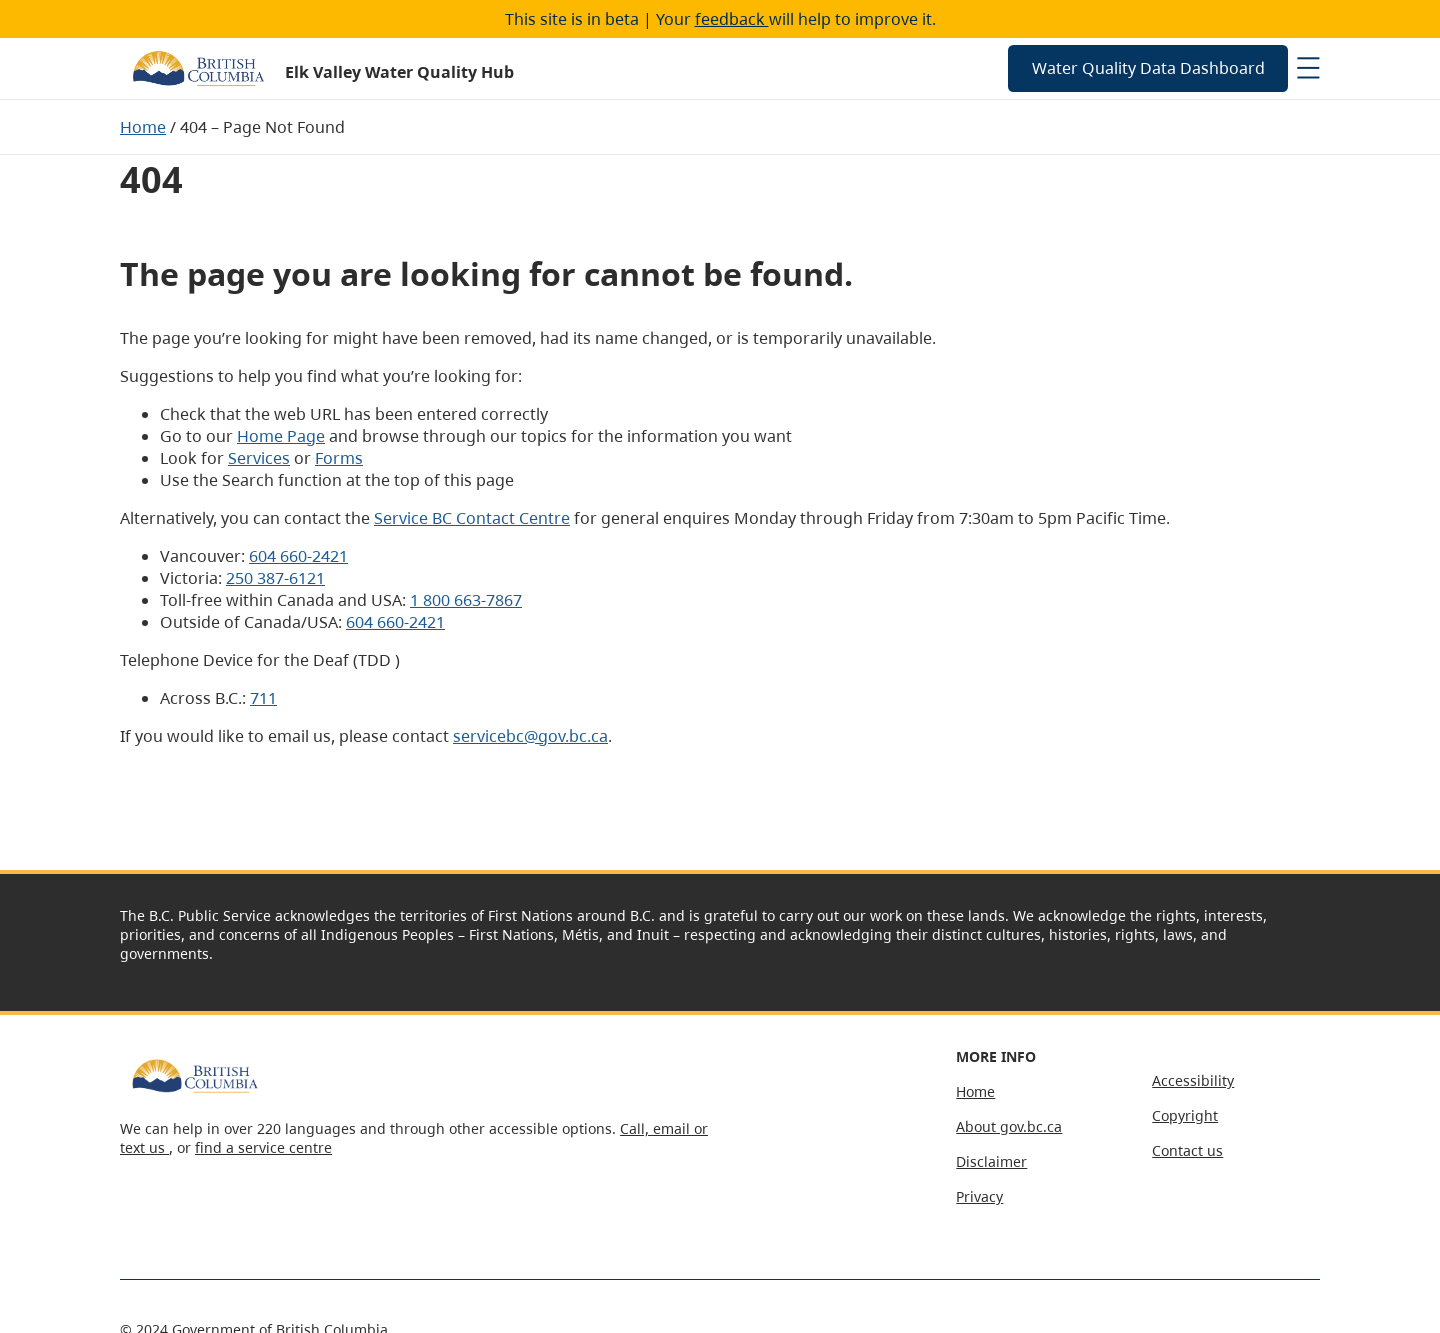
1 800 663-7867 (466, 600)
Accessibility (1193, 1080)
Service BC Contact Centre (472, 518)
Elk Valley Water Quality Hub (399, 72)
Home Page (281, 436)
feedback (732, 19)
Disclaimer (991, 1161)
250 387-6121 (275, 578)
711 (263, 698)
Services (259, 458)
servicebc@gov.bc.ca (530, 736)
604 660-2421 (298, 556)
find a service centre (263, 1147)
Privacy (979, 1196)
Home (143, 127)
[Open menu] (1308, 68)
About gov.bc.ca (1009, 1126)
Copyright (1185, 1115)
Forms (339, 458)
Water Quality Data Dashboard (1148, 68)
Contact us (1187, 1150)
